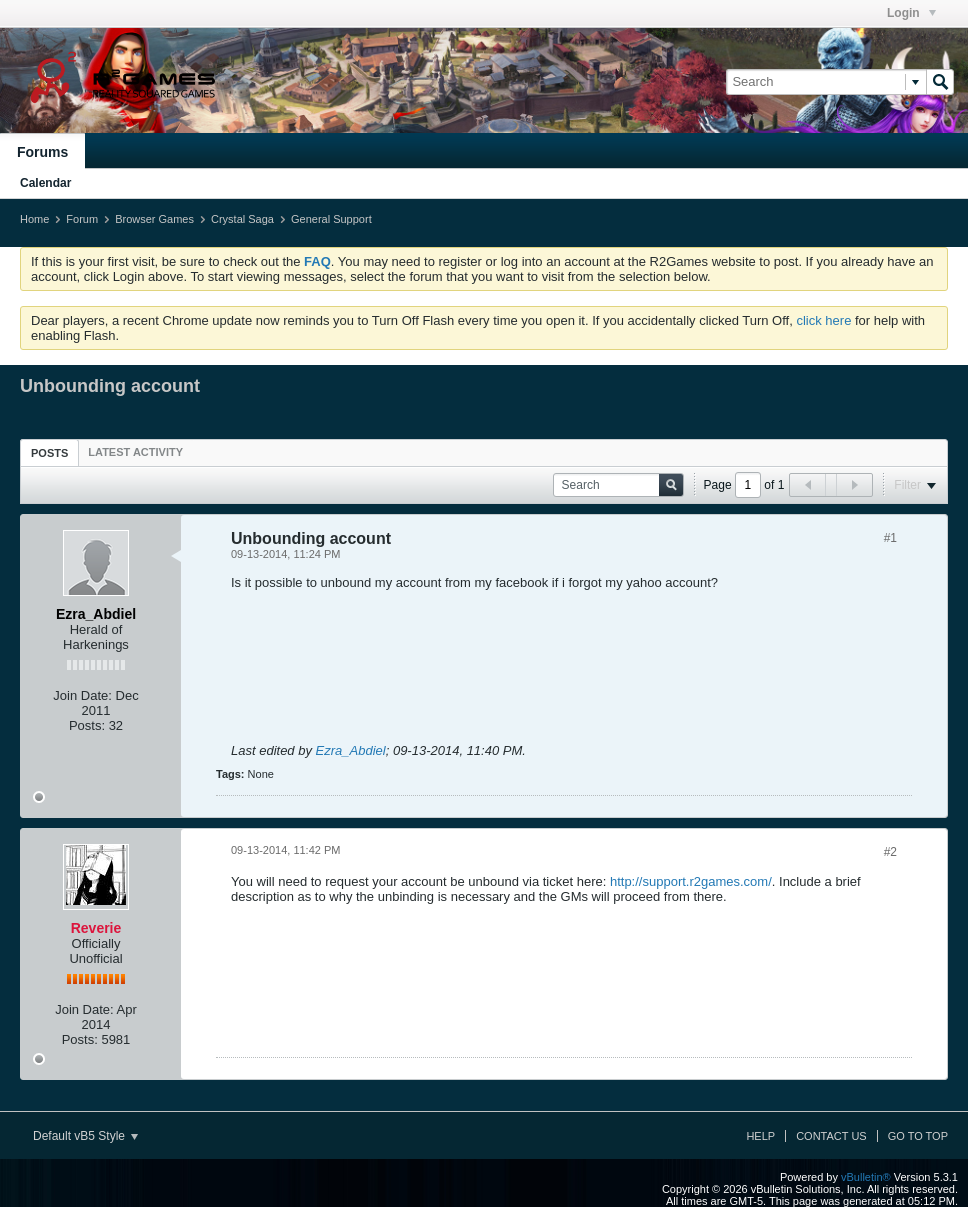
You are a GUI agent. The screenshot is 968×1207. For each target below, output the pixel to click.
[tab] (49, 452)
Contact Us (831, 1136)
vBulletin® (866, 1177)
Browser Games (154, 219)
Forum (82, 219)
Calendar (45, 183)
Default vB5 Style (85, 1136)
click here (823, 320)
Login (911, 13)
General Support (331, 219)
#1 (890, 538)
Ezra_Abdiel (351, 750)
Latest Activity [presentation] (135, 452)
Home (34, 219)
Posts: (87, 725)
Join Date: (82, 695)
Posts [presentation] (49, 453)
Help (760, 1136)
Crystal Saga (242, 219)
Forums (42, 152)
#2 (890, 852)
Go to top (918, 1136)
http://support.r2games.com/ (691, 881)
